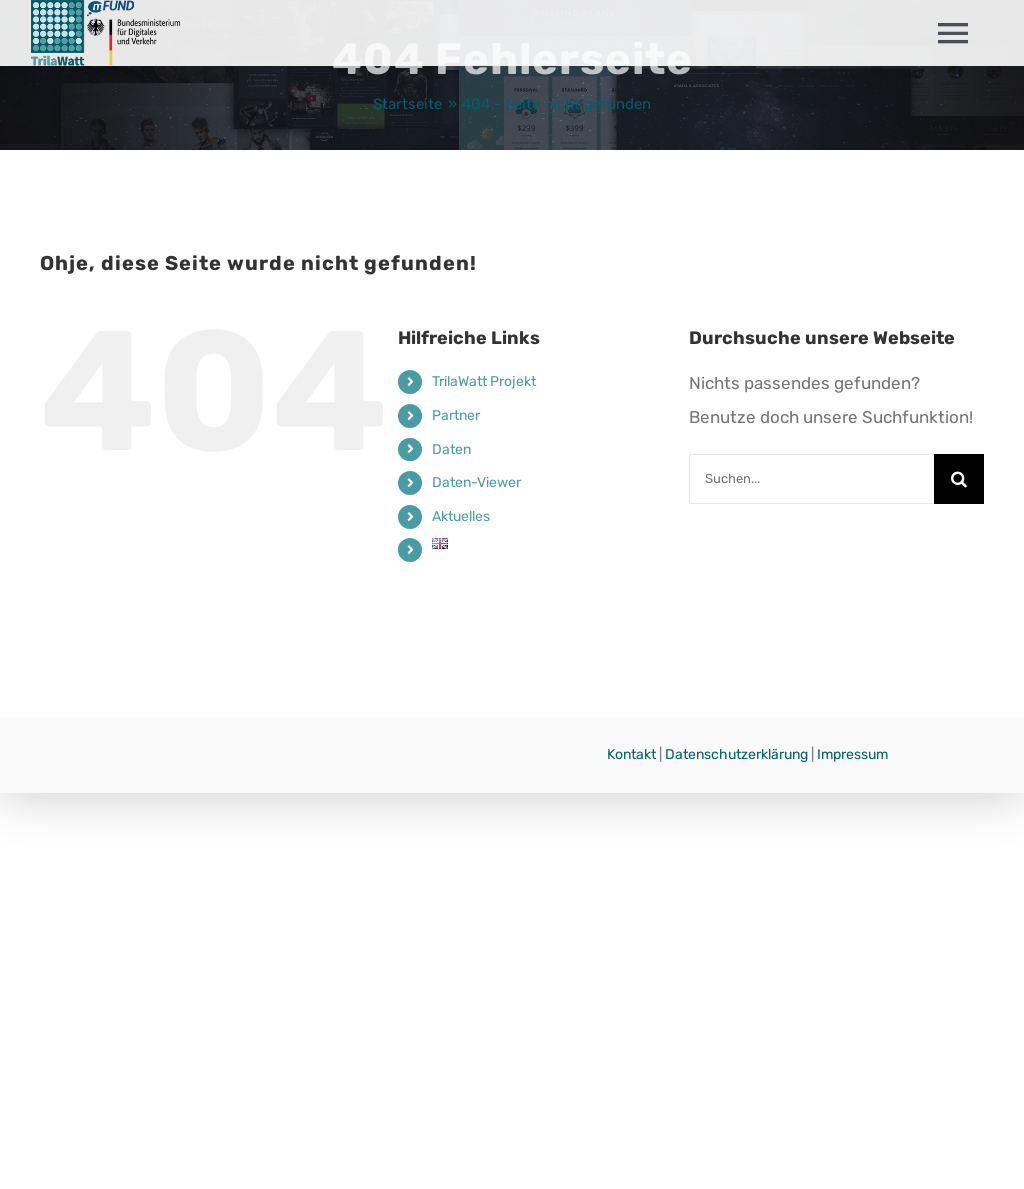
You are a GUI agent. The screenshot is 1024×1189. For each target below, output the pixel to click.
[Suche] (959, 479)
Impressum (852, 754)
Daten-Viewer (476, 482)
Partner (456, 415)
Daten (451, 449)
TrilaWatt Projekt (484, 381)
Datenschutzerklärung (736, 754)
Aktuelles (461, 516)
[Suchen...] (811, 479)
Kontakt (631, 754)
